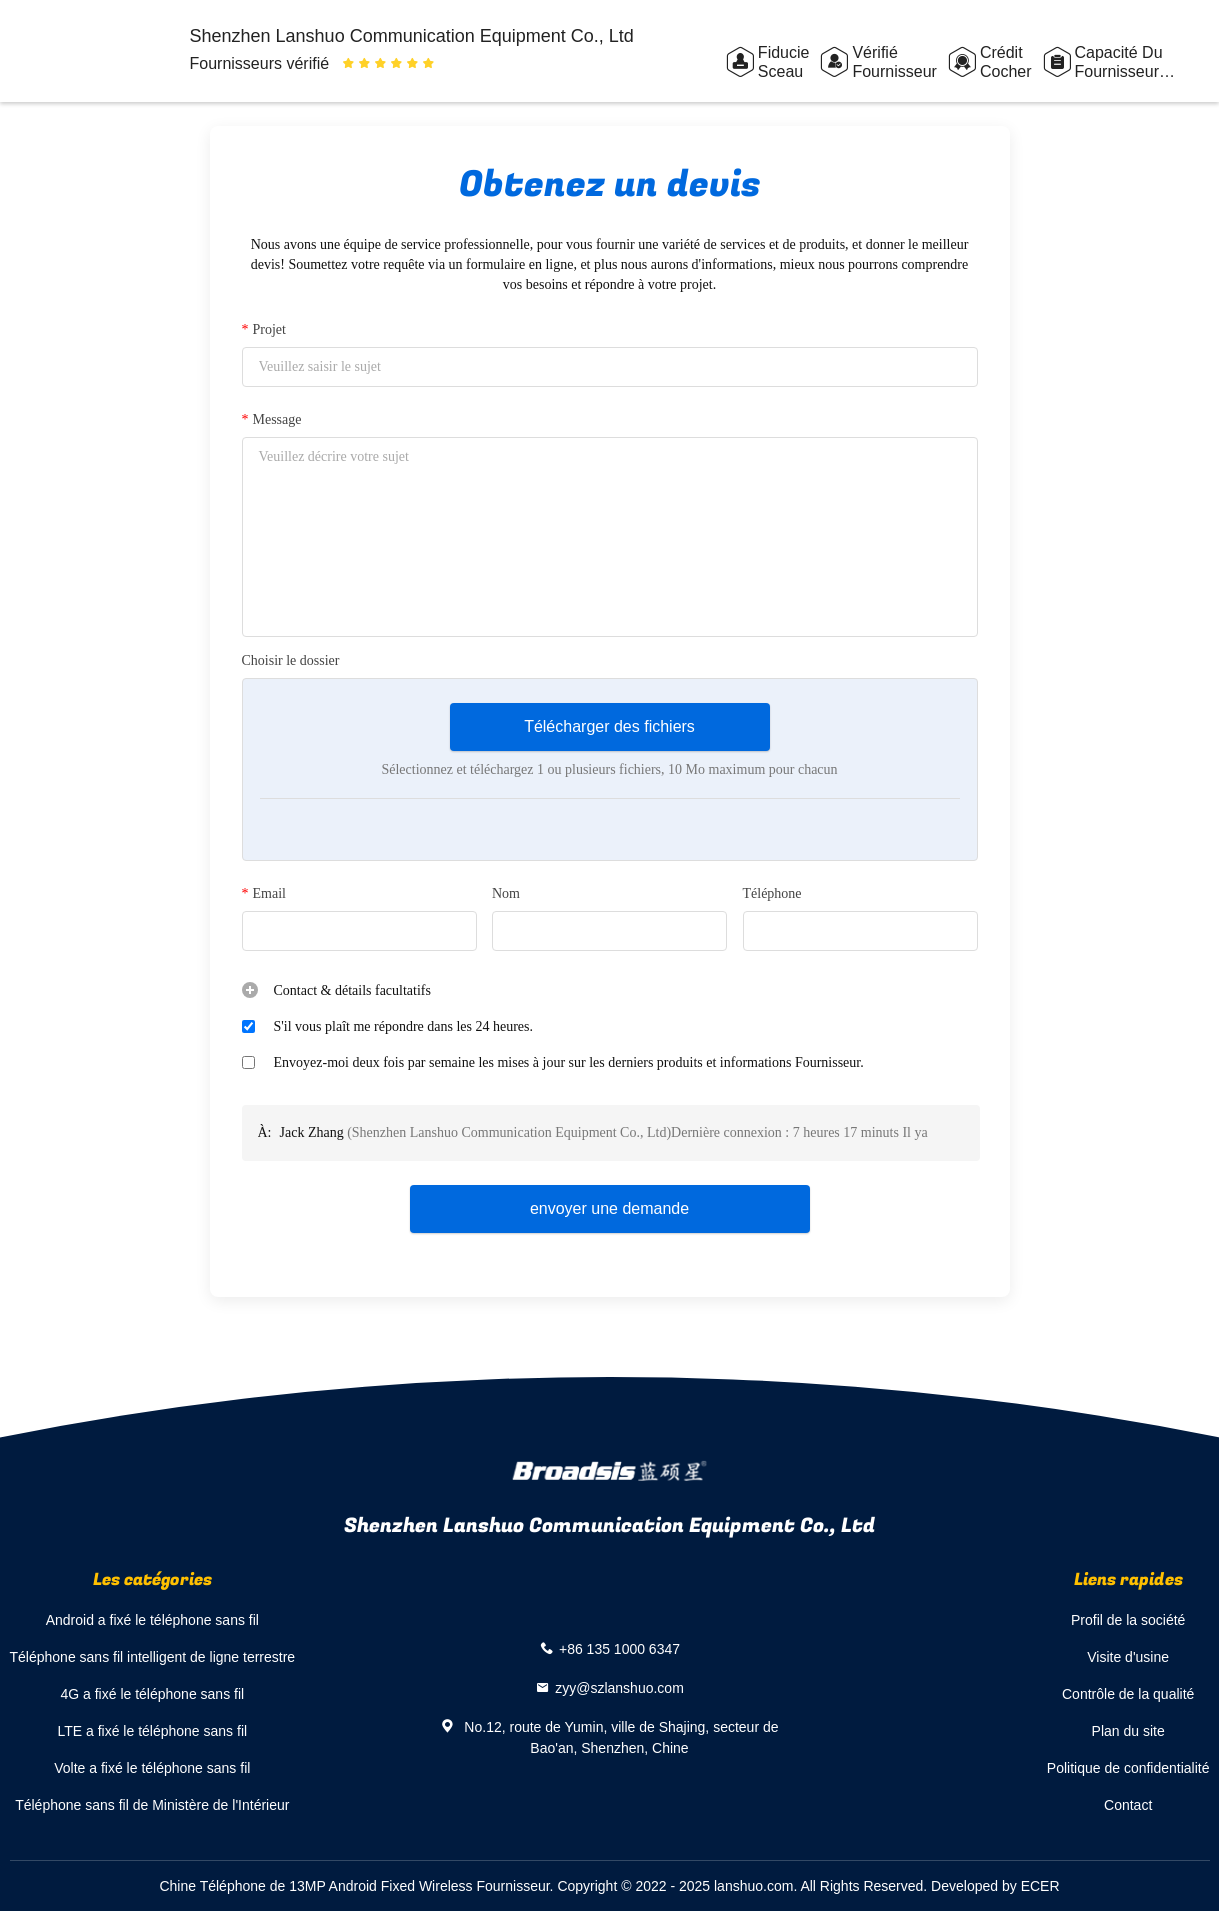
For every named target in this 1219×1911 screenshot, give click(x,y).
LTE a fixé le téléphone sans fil (152, 1731)
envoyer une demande (609, 1208)
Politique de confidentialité (1128, 1768)
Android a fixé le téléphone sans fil (152, 1620)
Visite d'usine (1128, 1657)
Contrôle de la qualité (1128, 1694)
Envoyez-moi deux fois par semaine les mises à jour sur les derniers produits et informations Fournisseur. (569, 1062)
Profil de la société (1128, 1620)
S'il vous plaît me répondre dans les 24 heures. (404, 1026)
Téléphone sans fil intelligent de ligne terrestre (153, 1657)
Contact (1128, 1805)
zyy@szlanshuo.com (619, 1688)
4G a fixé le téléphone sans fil (152, 1694)
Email (264, 894)
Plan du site (1128, 1731)
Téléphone (772, 893)
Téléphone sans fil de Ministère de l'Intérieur (152, 1805)
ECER (1040, 1886)
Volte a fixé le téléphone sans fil (152, 1768)
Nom (506, 893)
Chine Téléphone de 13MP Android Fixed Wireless (315, 1886)
